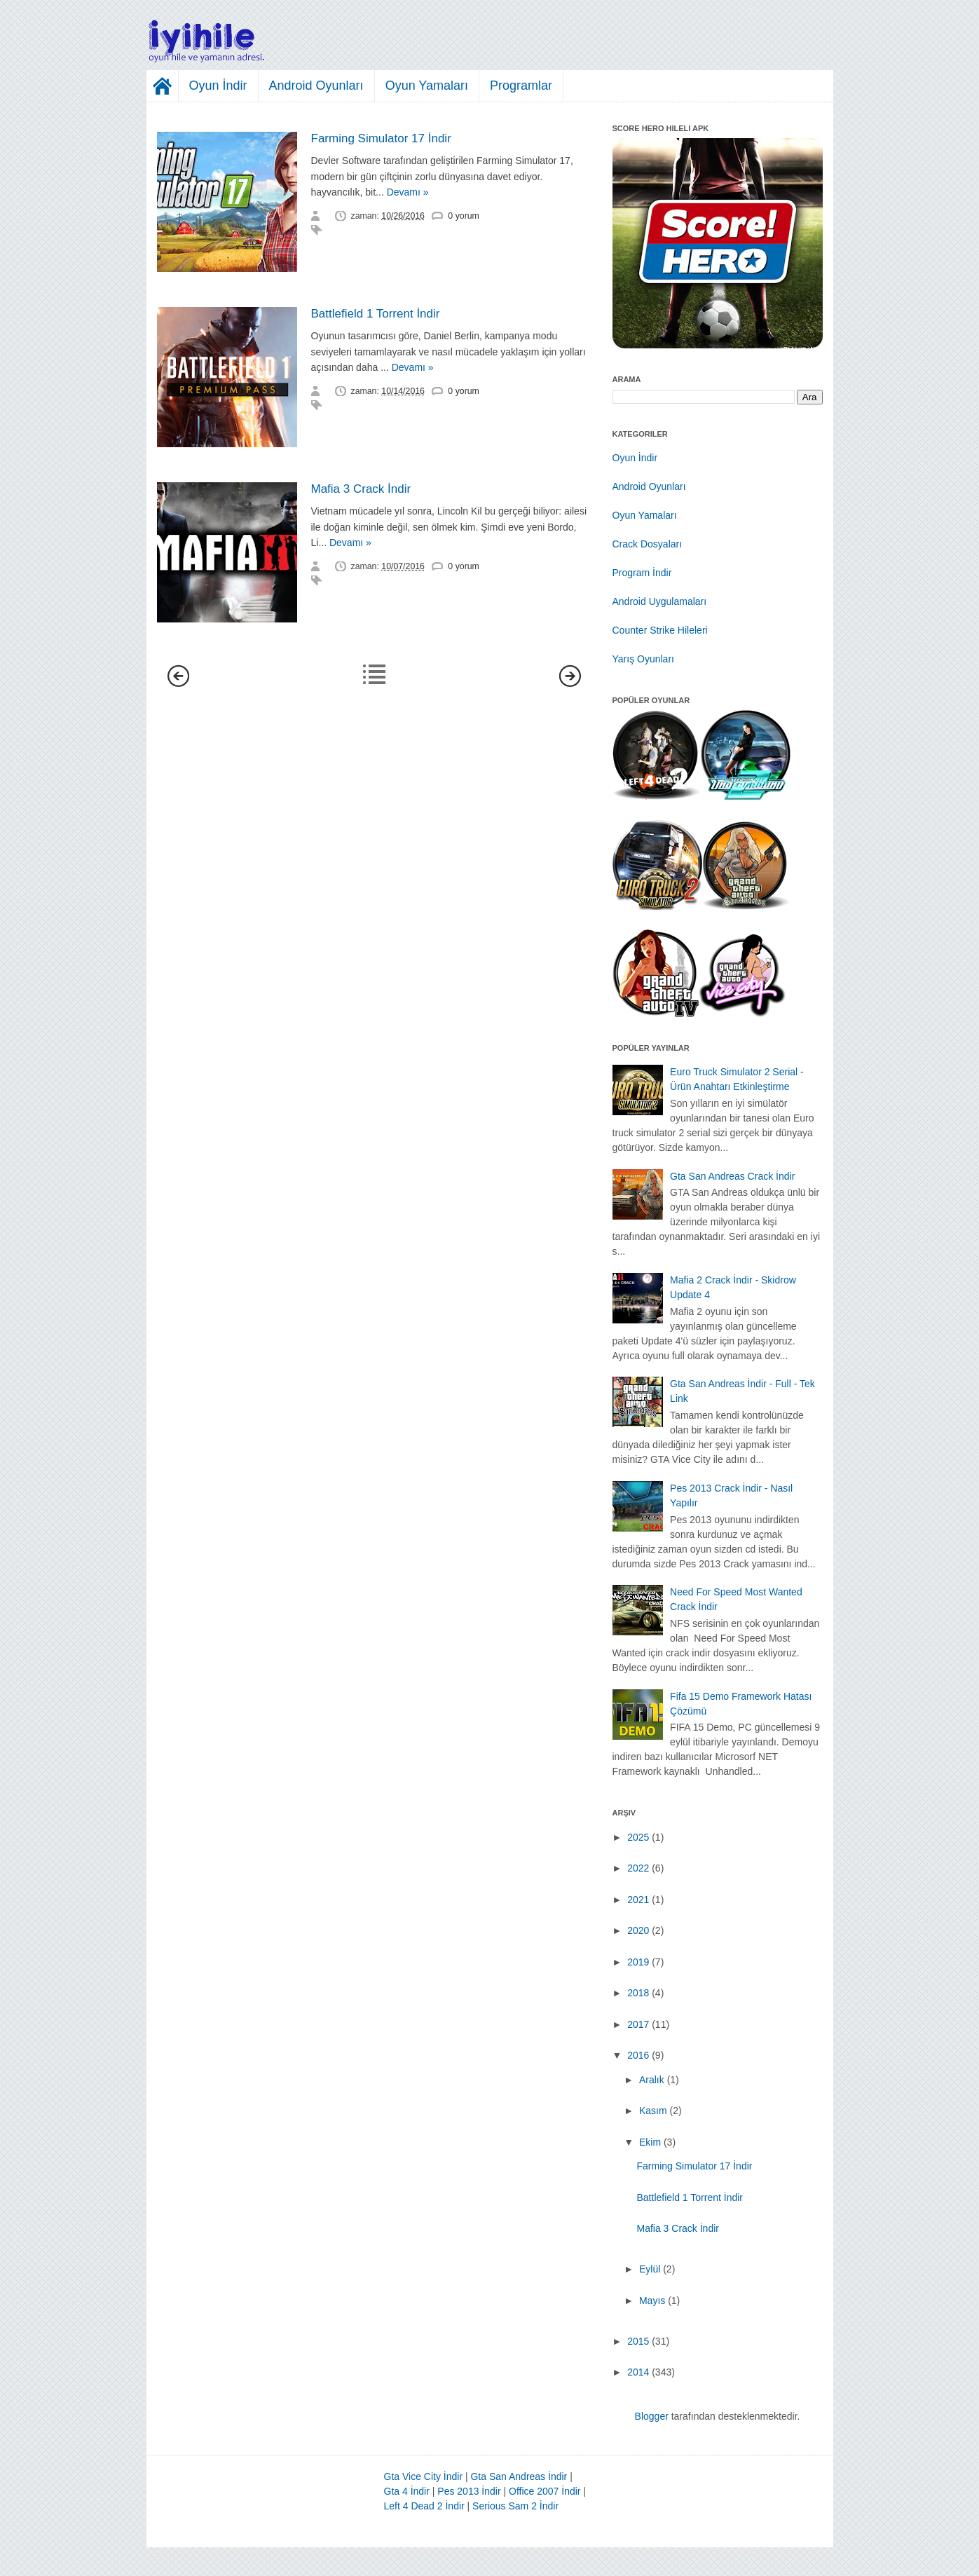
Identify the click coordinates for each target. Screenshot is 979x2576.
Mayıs (652, 2300)
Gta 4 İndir (407, 2491)
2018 (638, 1992)
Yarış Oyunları (643, 659)
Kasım (653, 2110)
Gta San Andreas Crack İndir (732, 1176)
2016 (638, 2055)
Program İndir (642, 572)
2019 (638, 1962)
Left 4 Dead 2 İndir (424, 2506)
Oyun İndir (218, 86)
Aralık (651, 2079)
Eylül (649, 2269)
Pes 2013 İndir (468, 2491)
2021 (638, 1899)
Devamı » (408, 192)
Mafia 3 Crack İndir (361, 489)
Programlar (521, 86)
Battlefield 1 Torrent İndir (375, 313)
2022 (638, 1868)
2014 (638, 2372)
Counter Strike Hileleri (660, 630)
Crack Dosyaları (647, 544)
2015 (638, 2341)
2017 (638, 2024)
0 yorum (463, 216)
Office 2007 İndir (544, 2491)
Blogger (652, 2416)
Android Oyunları (316, 86)
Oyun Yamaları (426, 86)
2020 (638, 1930)
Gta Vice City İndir (423, 2476)
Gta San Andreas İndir (518, 2476)
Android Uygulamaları (659, 601)
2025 (638, 1837)
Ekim (650, 2142)
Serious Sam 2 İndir (515, 2506)
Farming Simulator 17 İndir (381, 138)
